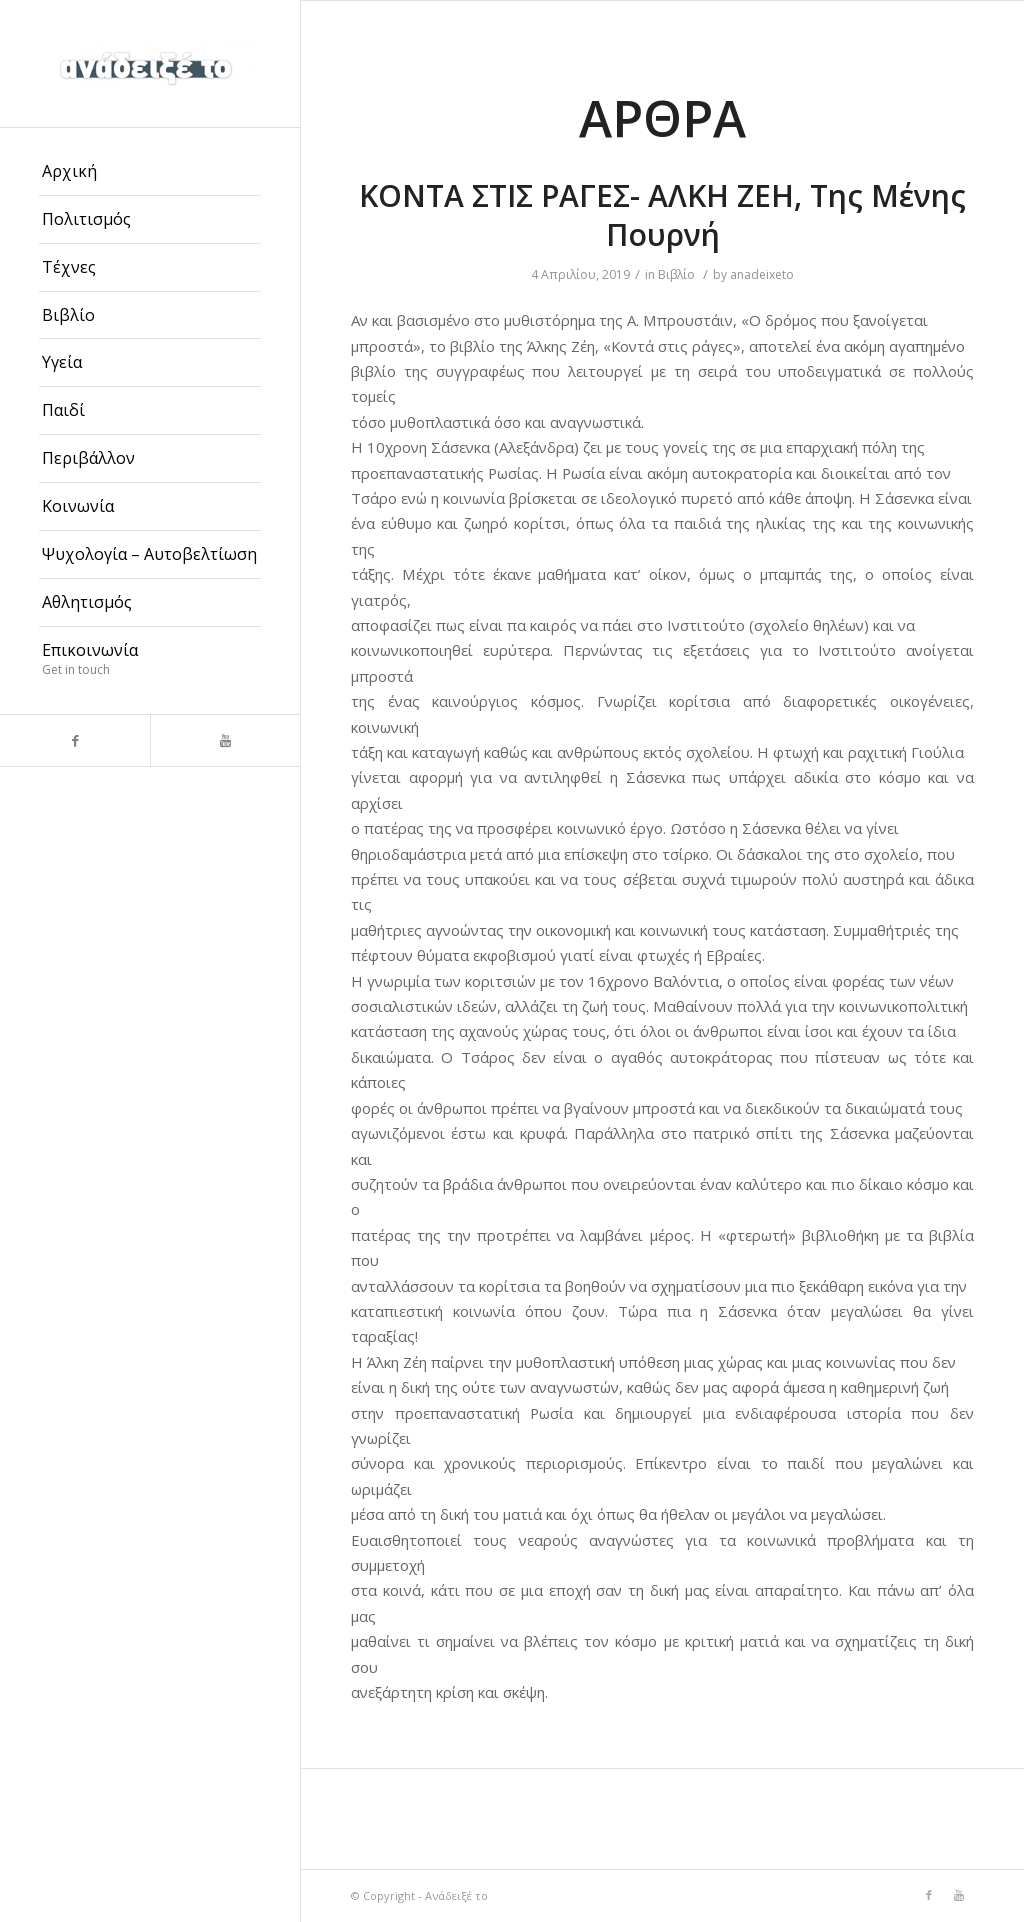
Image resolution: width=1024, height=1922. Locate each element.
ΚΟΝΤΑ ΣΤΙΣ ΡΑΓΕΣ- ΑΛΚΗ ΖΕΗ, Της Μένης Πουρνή (662, 215)
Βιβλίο (676, 274)
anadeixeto (762, 274)
